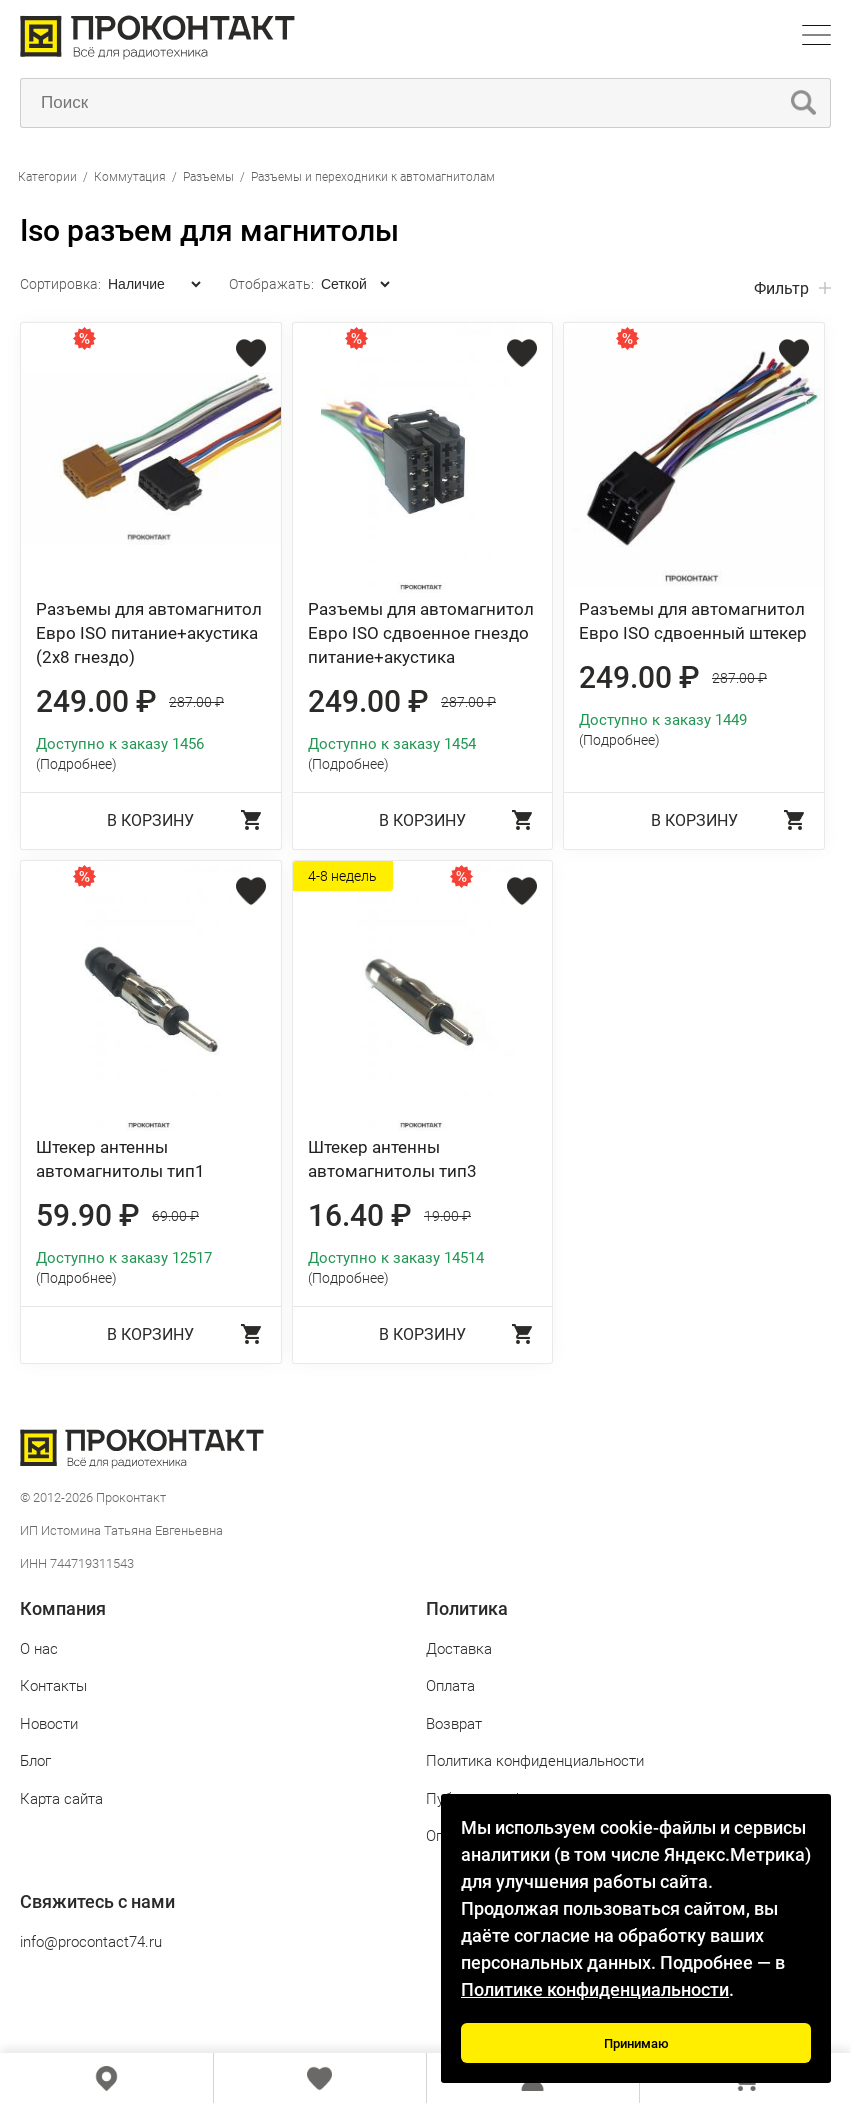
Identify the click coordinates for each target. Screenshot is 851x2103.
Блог (35, 1761)
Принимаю (636, 2043)
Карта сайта (61, 1799)
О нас (39, 1649)
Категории (47, 177)
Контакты (53, 1686)
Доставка (459, 1649)
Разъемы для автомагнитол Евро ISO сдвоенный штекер (693, 621)
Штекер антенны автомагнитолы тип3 (392, 1159)
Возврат (454, 1724)
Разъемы (208, 177)
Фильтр (781, 288)
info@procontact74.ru (91, 1942)
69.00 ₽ (175, 1216)
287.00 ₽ (196, 702)
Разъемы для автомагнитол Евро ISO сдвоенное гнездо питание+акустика (421, 633)
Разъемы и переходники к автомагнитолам (373, 177)
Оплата (450, 1686)
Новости (49, 1724)
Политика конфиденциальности (535, 1761)
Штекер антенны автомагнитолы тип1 (120, 1159)
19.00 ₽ (447, 1216)
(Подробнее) (76, 764)
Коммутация (130, 177)
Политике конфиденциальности (595, 1989)
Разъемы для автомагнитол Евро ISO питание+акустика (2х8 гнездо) (149, 633)
